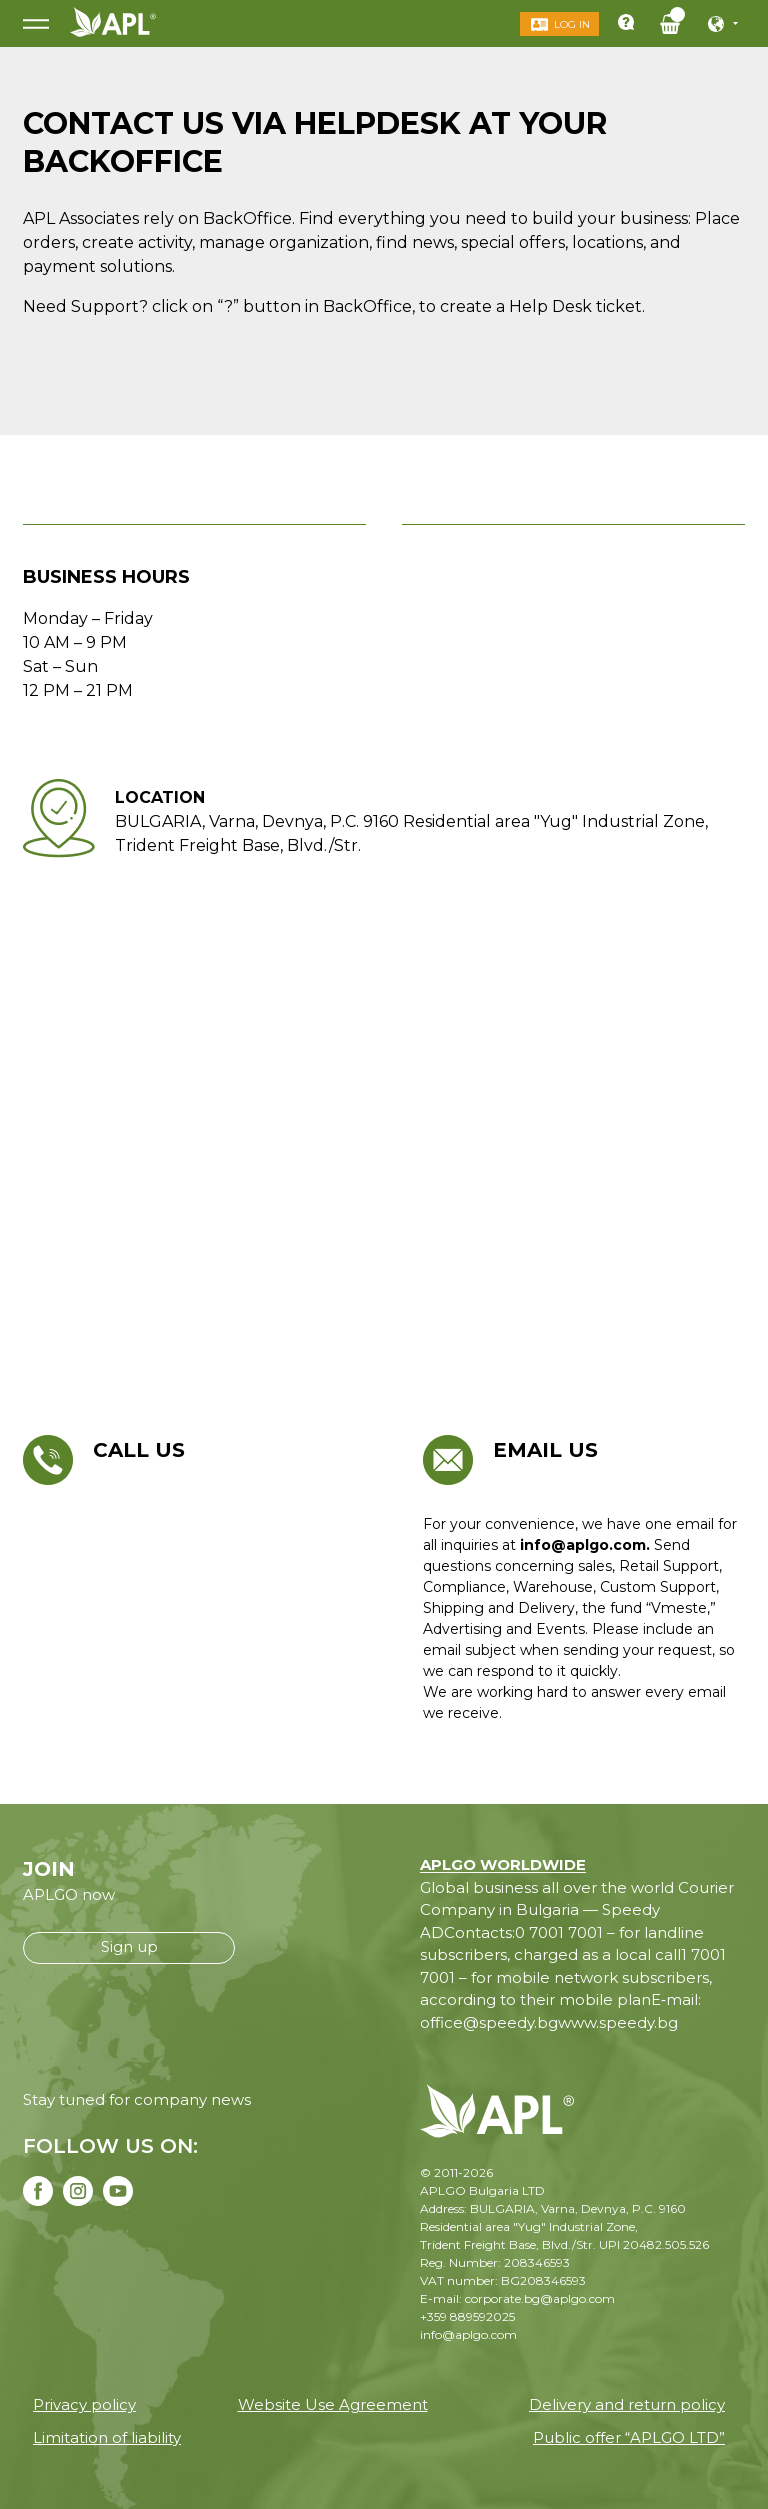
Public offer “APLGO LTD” (629, 2437)
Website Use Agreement (333, 2404)
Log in (571, 24)
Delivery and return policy (627, 2404)
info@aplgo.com (468, 2334)
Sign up (129, 1946)
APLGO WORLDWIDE (503, 1864)
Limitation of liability (107, 2437)
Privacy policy (84, 2404)
